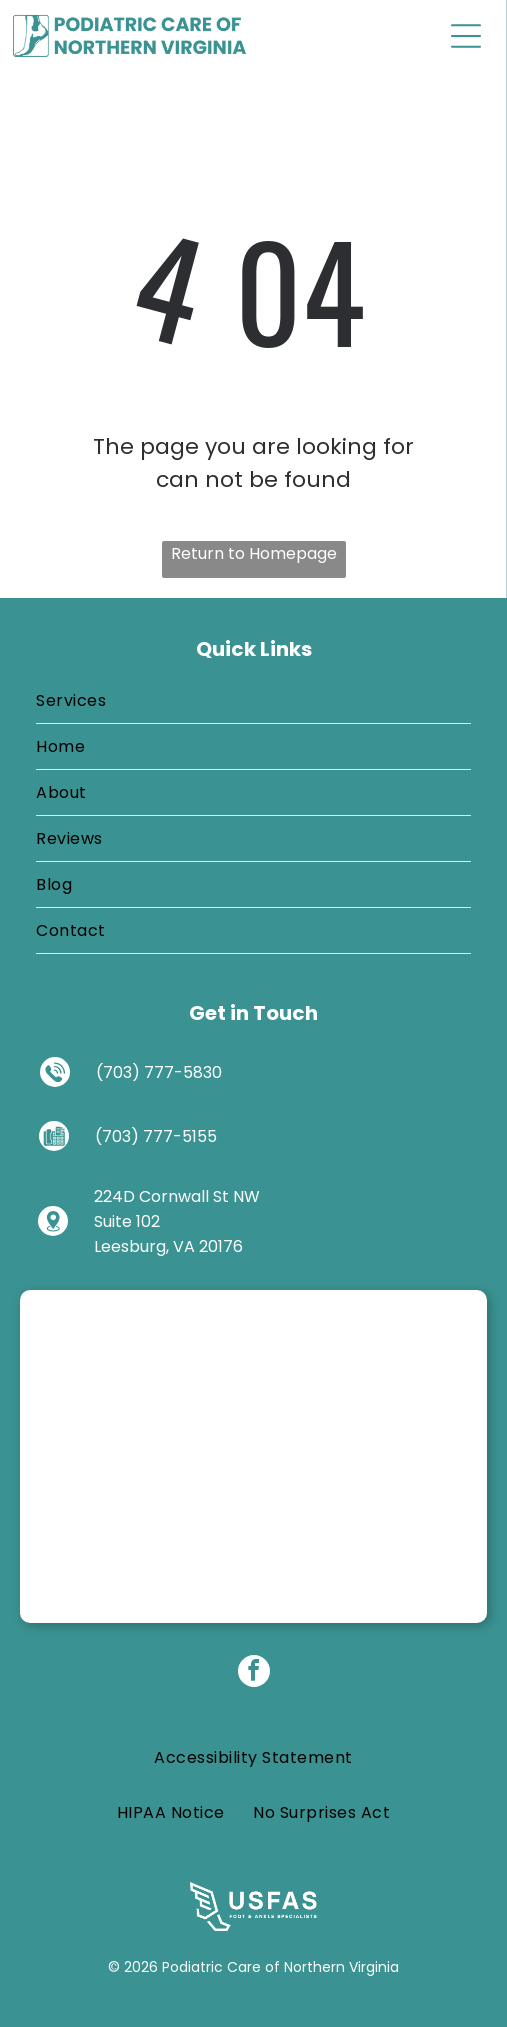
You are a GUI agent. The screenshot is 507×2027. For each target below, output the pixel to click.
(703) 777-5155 (156, 1136)
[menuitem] (253, 701)
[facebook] (254, 1673)
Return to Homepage (254, 553)
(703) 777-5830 (159, 1072)
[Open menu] (466, 36)
